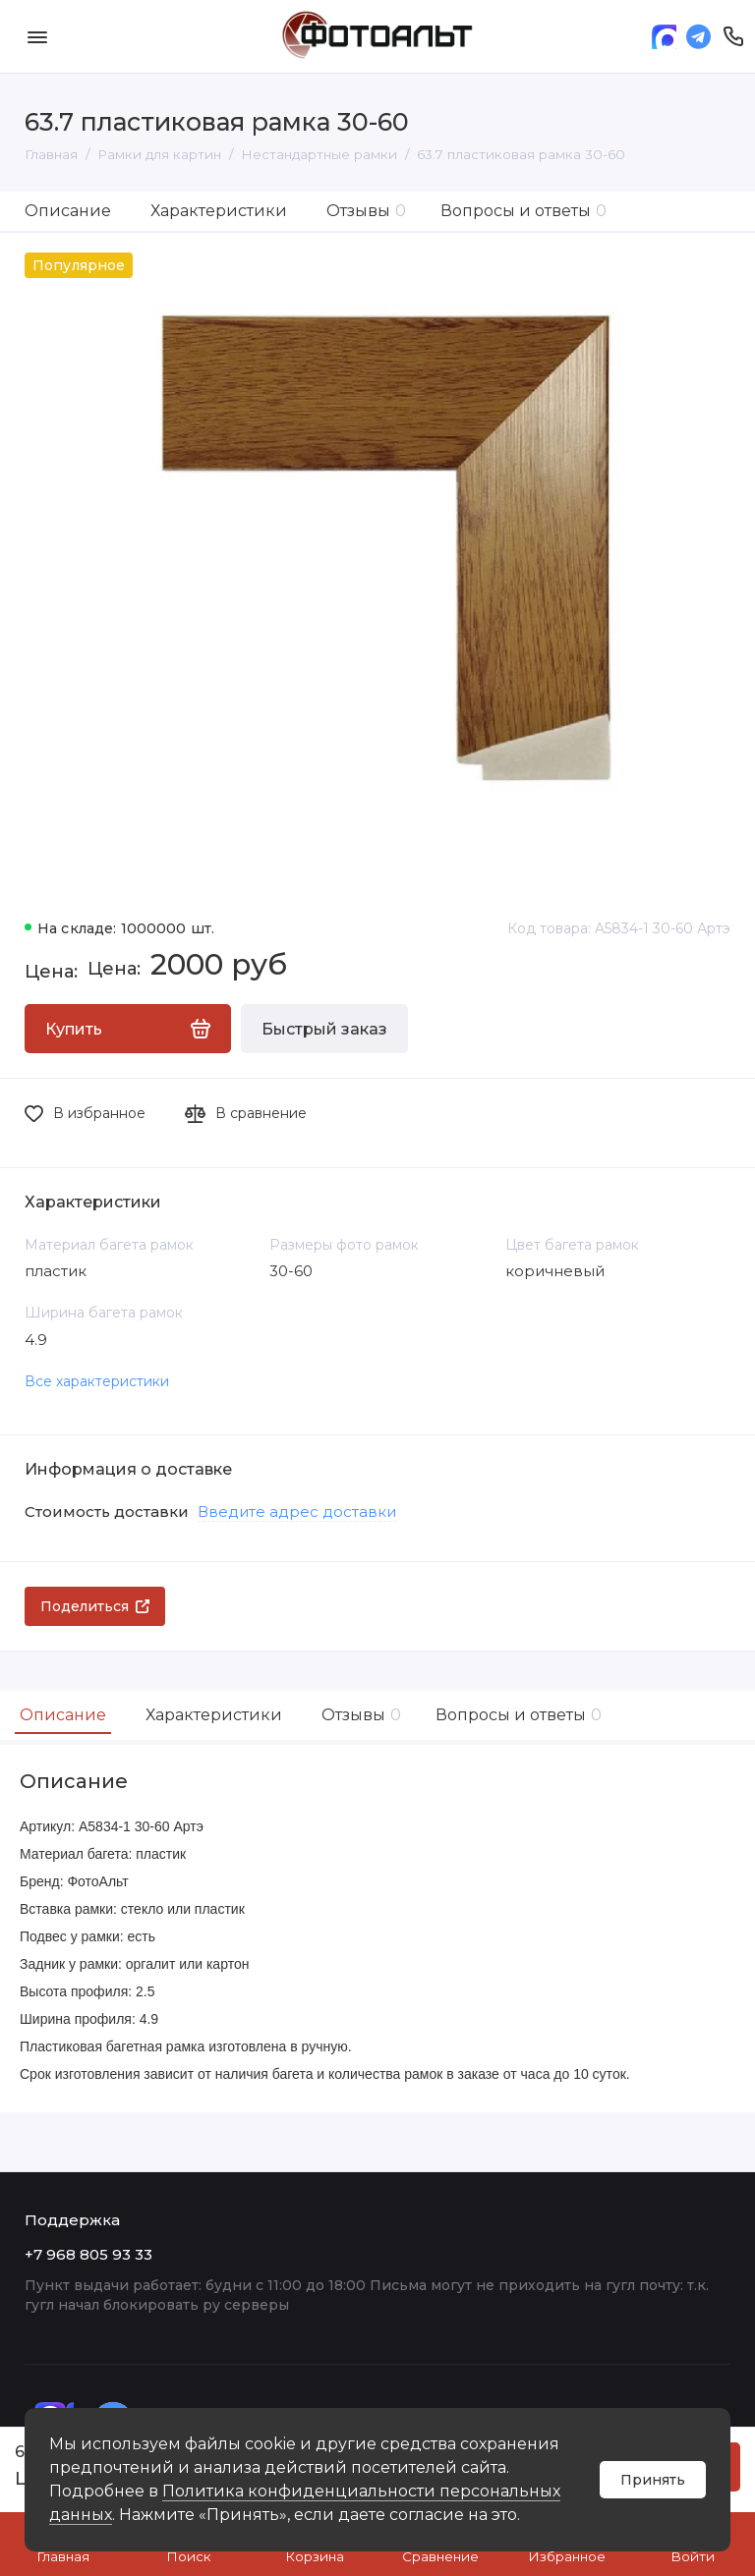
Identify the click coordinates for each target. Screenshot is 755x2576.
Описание (68, 210)
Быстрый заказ (324, 1029)
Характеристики (218, 210)
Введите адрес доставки (297, 1511)
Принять (652, 2480)
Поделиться (94, 1606)
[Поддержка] (733, 36)
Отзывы (366, 210)
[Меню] (37, 36)
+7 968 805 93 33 (88, 2254)
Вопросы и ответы (523, 210)
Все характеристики (97, 1381)
